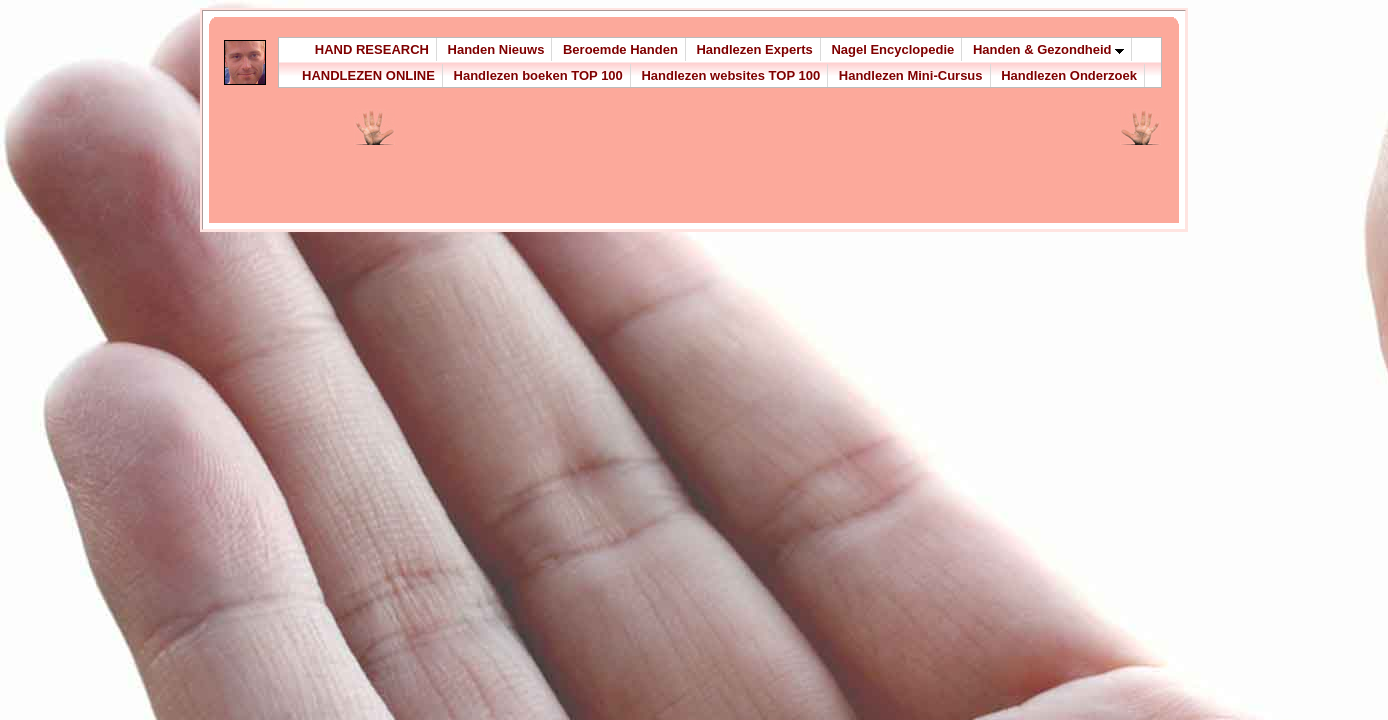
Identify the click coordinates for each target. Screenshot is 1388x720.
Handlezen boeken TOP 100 (538, 75)
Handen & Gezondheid (1048, 49)
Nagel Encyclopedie (892, 49)
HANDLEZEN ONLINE (368, 75)
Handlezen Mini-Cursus (911, 75)
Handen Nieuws (496, 49)
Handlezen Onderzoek (1069, 75)
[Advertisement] (634, 172)
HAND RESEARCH (372, 49)
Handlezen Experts (754, 49)
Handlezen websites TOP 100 (730, 75)
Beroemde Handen (620, 49)
